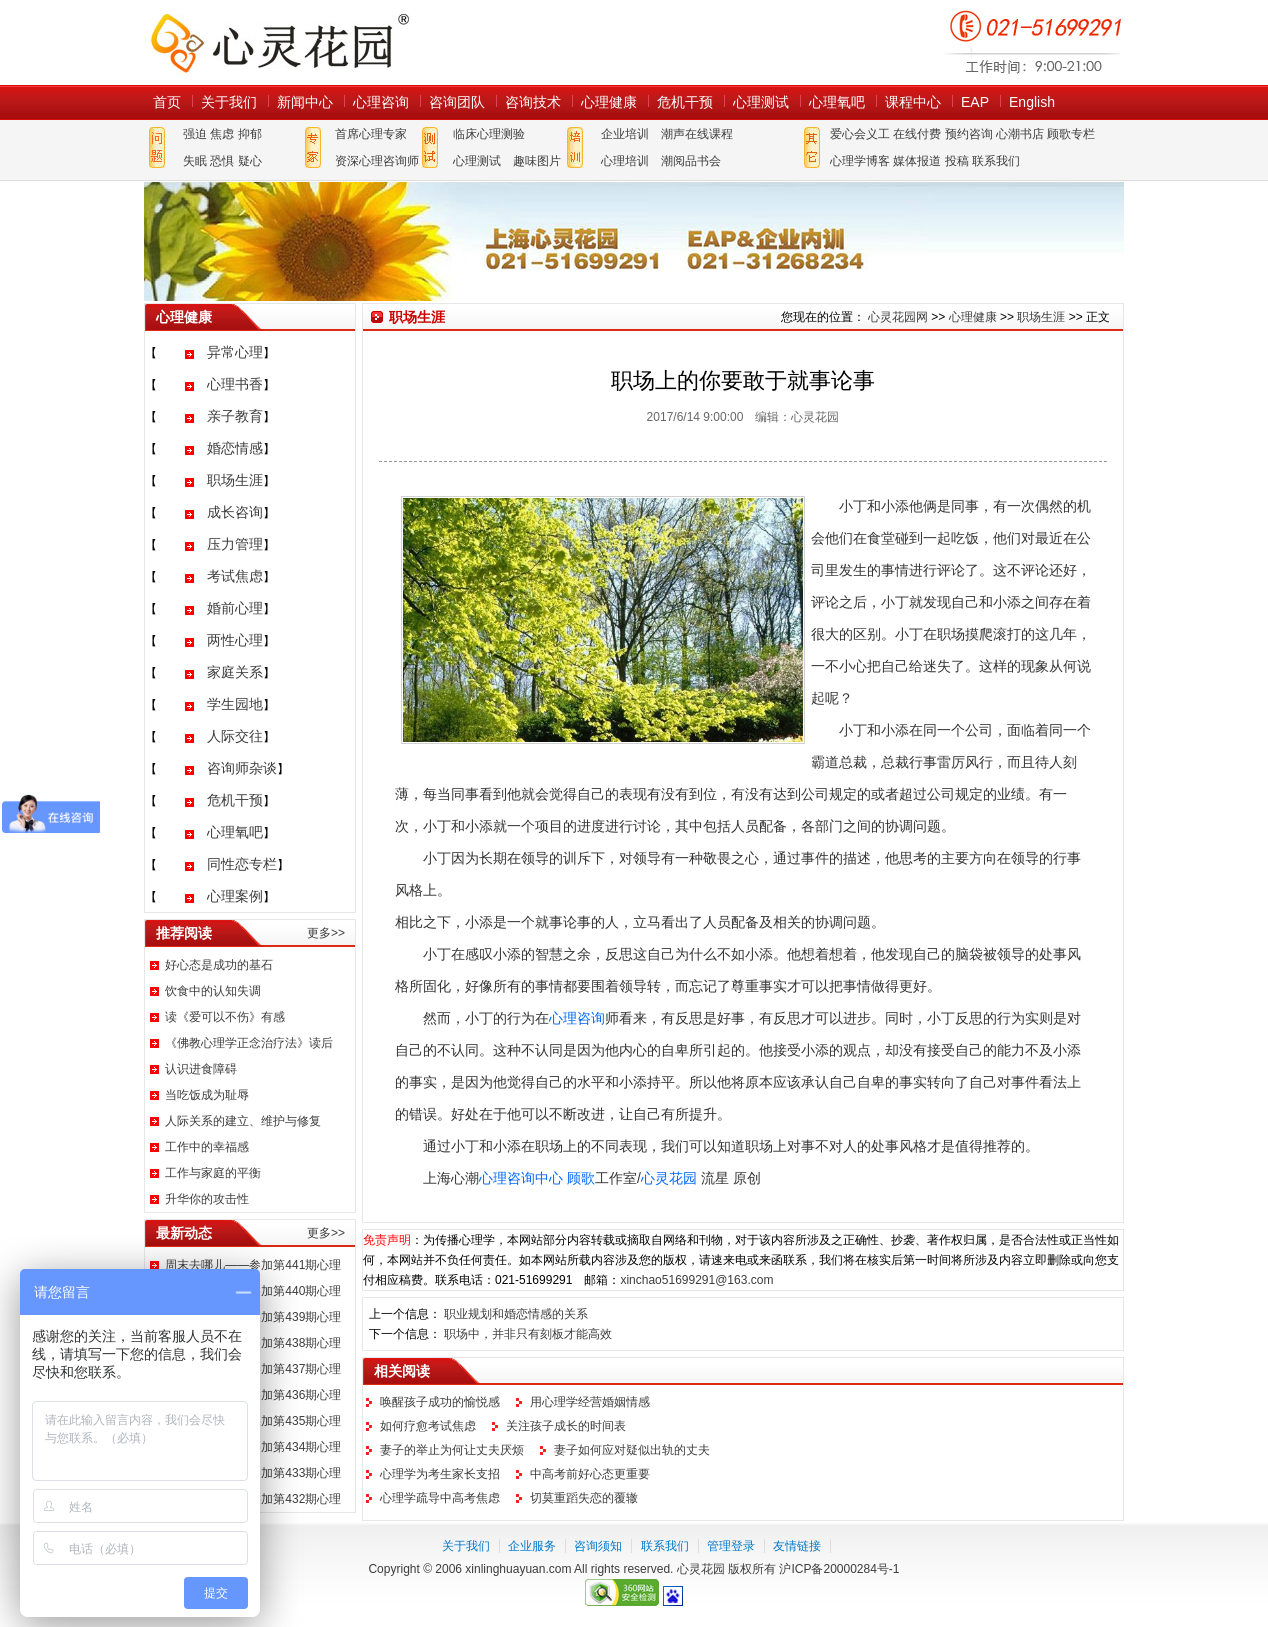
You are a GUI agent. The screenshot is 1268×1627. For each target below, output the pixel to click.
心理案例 (235, 896)
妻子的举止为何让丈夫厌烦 (452, 1450)
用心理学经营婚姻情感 (590, 1402)
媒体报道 (917, 161)
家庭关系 (235, 672)
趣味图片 (537, 161)
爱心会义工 (860, 134)
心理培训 (625, 161)
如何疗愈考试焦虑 (428, 1426)
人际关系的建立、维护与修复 (243, 1121)
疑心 (250, 161)
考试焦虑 (235, 576)
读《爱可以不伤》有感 (225, 1017)
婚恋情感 (235, 448)
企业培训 (625, 134)
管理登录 (731, 1546)
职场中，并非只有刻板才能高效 (528, 1334)
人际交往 (235, 736)
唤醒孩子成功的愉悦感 (440, 1402)
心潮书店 (1020, 134)
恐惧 (222, 161)
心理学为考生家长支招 (440, 1474)
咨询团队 (457, 102)
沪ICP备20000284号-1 (839, 1569)
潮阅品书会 (691, 161)
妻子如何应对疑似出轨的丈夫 (632, 1450)
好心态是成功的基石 (219, 965)
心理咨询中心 (521, 1178)
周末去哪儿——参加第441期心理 (253, 1265)
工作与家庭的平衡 (213, 1173)
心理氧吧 (837, 102)
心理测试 (761, 102)
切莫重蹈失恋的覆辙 (584, 1498)
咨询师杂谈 (242, 768)
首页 (167, 102)
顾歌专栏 (1071, 134)
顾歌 (581, 1178)
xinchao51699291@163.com (696, 1280)
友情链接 (797, 1546)
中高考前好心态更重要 (590, 1474)
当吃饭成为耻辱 (207, 1095)
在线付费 (917, 134)
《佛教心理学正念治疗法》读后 (249, 1043)
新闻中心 (305, 102)
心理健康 (609, 102)
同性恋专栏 (242, 864)
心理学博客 (860, 161)
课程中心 (913, 102)
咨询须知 (598, 1546)
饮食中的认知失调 (213, 991)
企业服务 (532, 1546)
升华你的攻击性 (207, 1199)
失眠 (195, 161)
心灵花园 (669, 1178)
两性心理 (235, 640)
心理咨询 (381, 102)
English (1032, 102)
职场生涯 (235, 480)
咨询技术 (533, 102)
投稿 (957, 161)
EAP (975, 102)
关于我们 (229, 102)
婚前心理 (235, 608)
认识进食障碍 (201, 1069)
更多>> (326, 933)
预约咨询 (969, 134)
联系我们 (996, 161)
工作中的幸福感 (207, 1147)
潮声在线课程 (697, 134)
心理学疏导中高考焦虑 (440, 1498)
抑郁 (250, 134)
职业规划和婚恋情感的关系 (516, 1314)
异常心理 (235, 352)
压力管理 (235, 544)
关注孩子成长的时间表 (566, 1426)
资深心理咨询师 (377, 161)
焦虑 (222, 134)
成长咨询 (235, 512)
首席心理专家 (371, 134)
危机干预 (685, 102)
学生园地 (235, 704)
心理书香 (235, 384)
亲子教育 (235, 416)
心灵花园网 (279, 42)
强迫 (195, 134)
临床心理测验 (489, 134)
